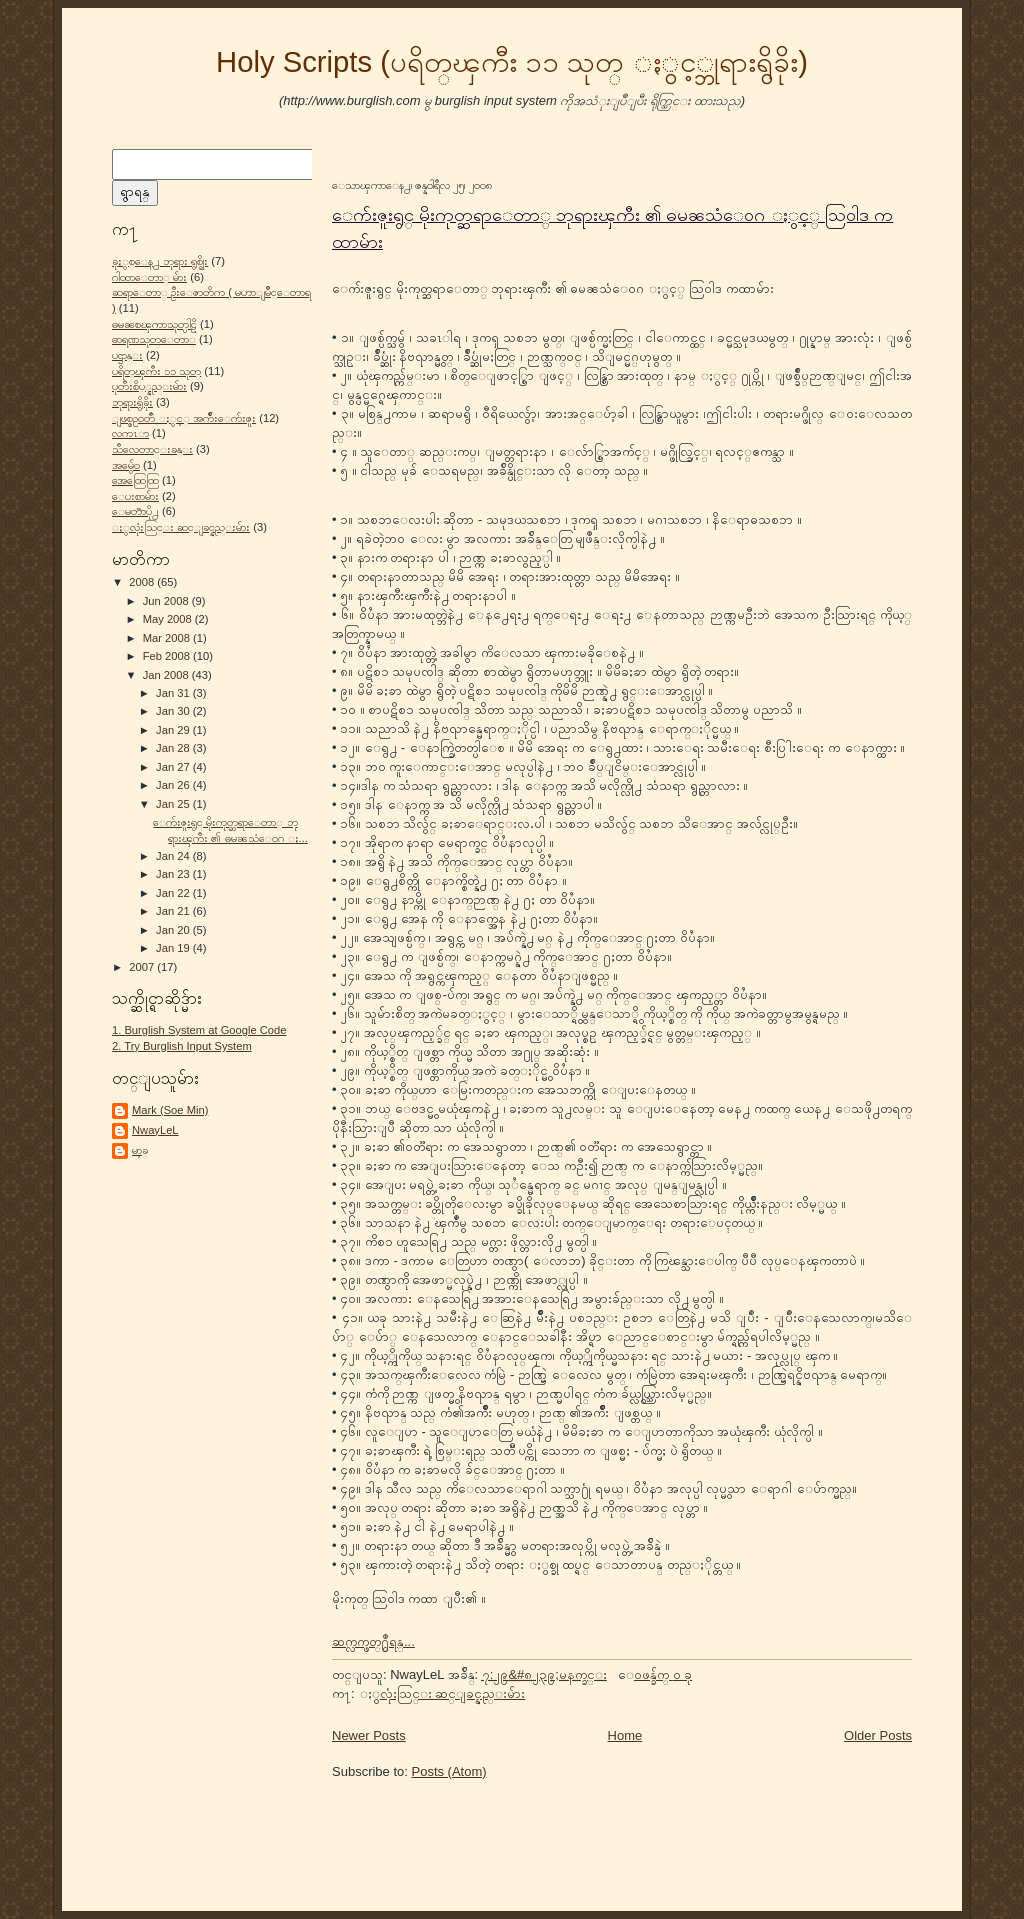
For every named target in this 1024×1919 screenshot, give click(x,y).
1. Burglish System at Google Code (199, 1030)
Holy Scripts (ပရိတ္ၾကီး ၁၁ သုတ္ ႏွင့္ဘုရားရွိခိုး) (512, 62)
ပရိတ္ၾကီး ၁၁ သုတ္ (156, 371)
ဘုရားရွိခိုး (132, 402)
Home (625, 1735)
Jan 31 (174, 693)
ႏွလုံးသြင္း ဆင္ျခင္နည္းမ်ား (181, 527)
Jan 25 (174, 804)
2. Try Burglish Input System (182, 1046)
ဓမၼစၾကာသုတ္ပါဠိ (154, 324)
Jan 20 (174, 930)
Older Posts (878, 1735)
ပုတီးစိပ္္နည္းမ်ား (149, 386)
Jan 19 (174, 948)
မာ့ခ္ (140, 1150)
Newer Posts (369, 1735)
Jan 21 (174, 911)
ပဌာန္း (127, 355)
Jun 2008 (167, 601)
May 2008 (169, 619)
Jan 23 (174, 874)
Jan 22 (174, 893)
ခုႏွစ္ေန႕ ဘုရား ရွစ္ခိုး (160, 261)
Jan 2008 (167, 675)
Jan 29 (174, 730)
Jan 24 (174, 856)
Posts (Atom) (449, 1771)
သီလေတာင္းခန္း (152, 449)
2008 (143, 582)
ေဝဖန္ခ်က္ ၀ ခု (663, 1674)
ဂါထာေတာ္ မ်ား (149, 277)
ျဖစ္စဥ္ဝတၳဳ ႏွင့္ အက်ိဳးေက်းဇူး (184, 418)
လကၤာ (130, 433)
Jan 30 (174, 711)
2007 (143, 967)
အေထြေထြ (135, 480)
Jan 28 (174, 748)
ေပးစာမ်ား (135, 496)
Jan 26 (174, 785)
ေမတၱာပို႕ (135, 511)
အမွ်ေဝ (126, 465)
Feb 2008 (168, 656)
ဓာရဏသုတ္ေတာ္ (154, 339)
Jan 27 (174, 767)
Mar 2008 (168, 638)
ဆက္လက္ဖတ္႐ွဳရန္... (373, 1641)
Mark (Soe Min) (170, 1110)
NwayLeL (155, 1130)
